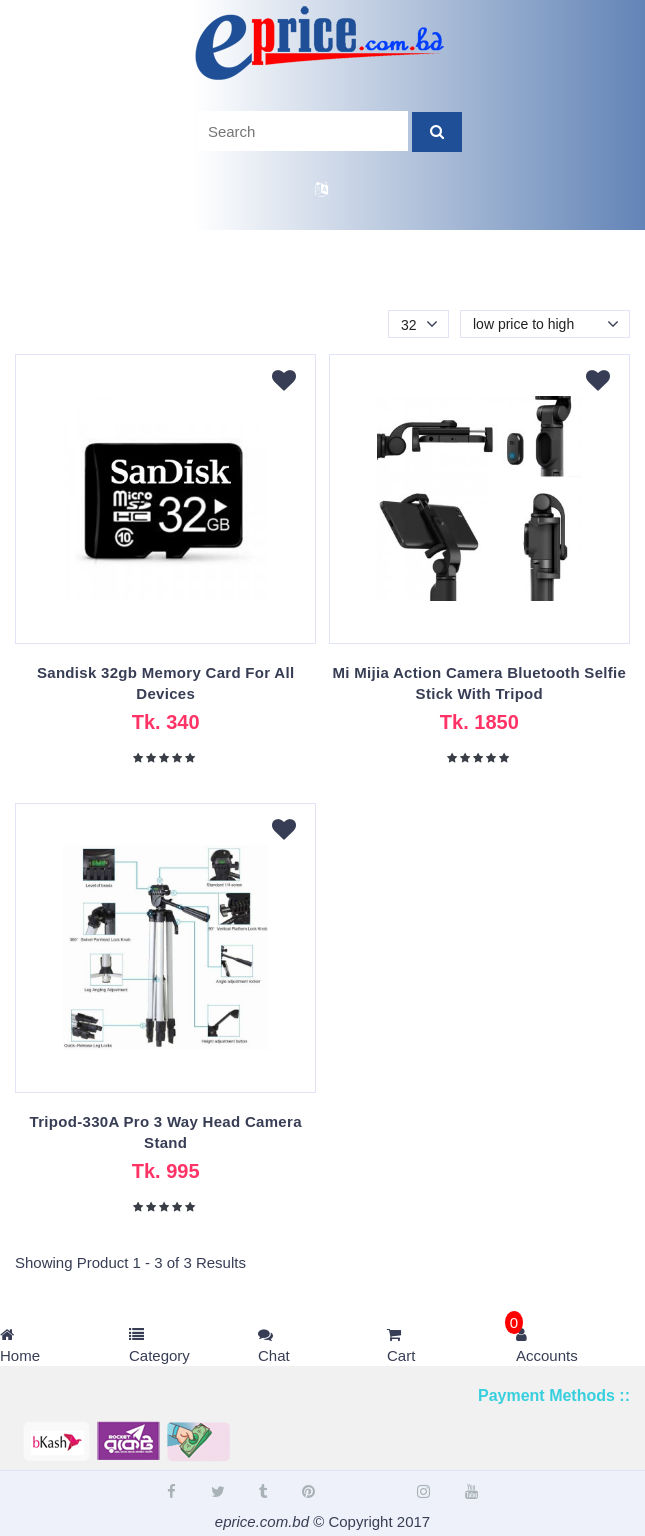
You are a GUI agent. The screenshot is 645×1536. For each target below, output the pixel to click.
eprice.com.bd (262, 1521)
